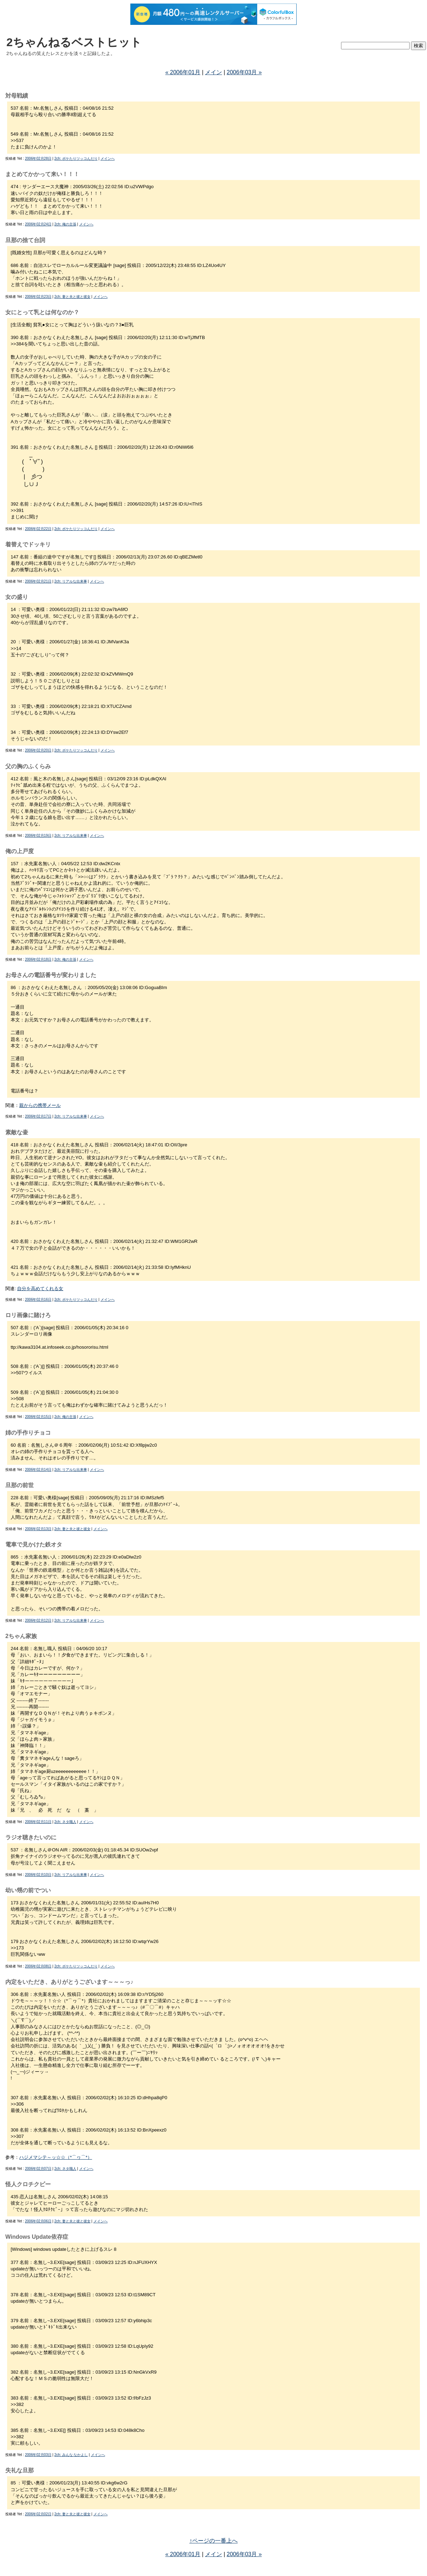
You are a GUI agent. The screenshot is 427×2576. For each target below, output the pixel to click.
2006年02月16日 (38, 1299)
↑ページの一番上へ (213, 2541)
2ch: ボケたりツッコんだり (76, 158)
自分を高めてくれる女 (40, 1288)
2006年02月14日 (38, 1470)
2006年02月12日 (38, 1620)
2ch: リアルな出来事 (70, 581)
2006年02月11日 (38, 1822)
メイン (213, 72)
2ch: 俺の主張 (65, 224)
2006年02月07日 (38, 2169)
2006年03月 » (244, 72)
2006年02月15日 (38, 1417)
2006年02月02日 (38, 2514)
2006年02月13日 (38, 1529)
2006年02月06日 (38, 2221)
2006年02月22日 (38, 529)
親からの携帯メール (40, 1105)
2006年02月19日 (38, 835)
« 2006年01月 (182, 72)
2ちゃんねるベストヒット (74, 42)
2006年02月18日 (38, 959)
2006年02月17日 (38, 1116)
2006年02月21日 (38, 581)
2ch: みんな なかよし (71, 2455)
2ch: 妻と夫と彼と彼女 (72, 297)
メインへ (108, 158)
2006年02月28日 (38, 158)
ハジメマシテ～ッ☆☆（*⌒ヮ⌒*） (55, 2157)
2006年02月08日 (38, 1966)
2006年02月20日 (38, 750)
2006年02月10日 (38, 1875)
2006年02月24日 (38, 224)
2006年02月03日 (38, 2455)
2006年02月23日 (38, 297)
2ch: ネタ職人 (65, 1822)
